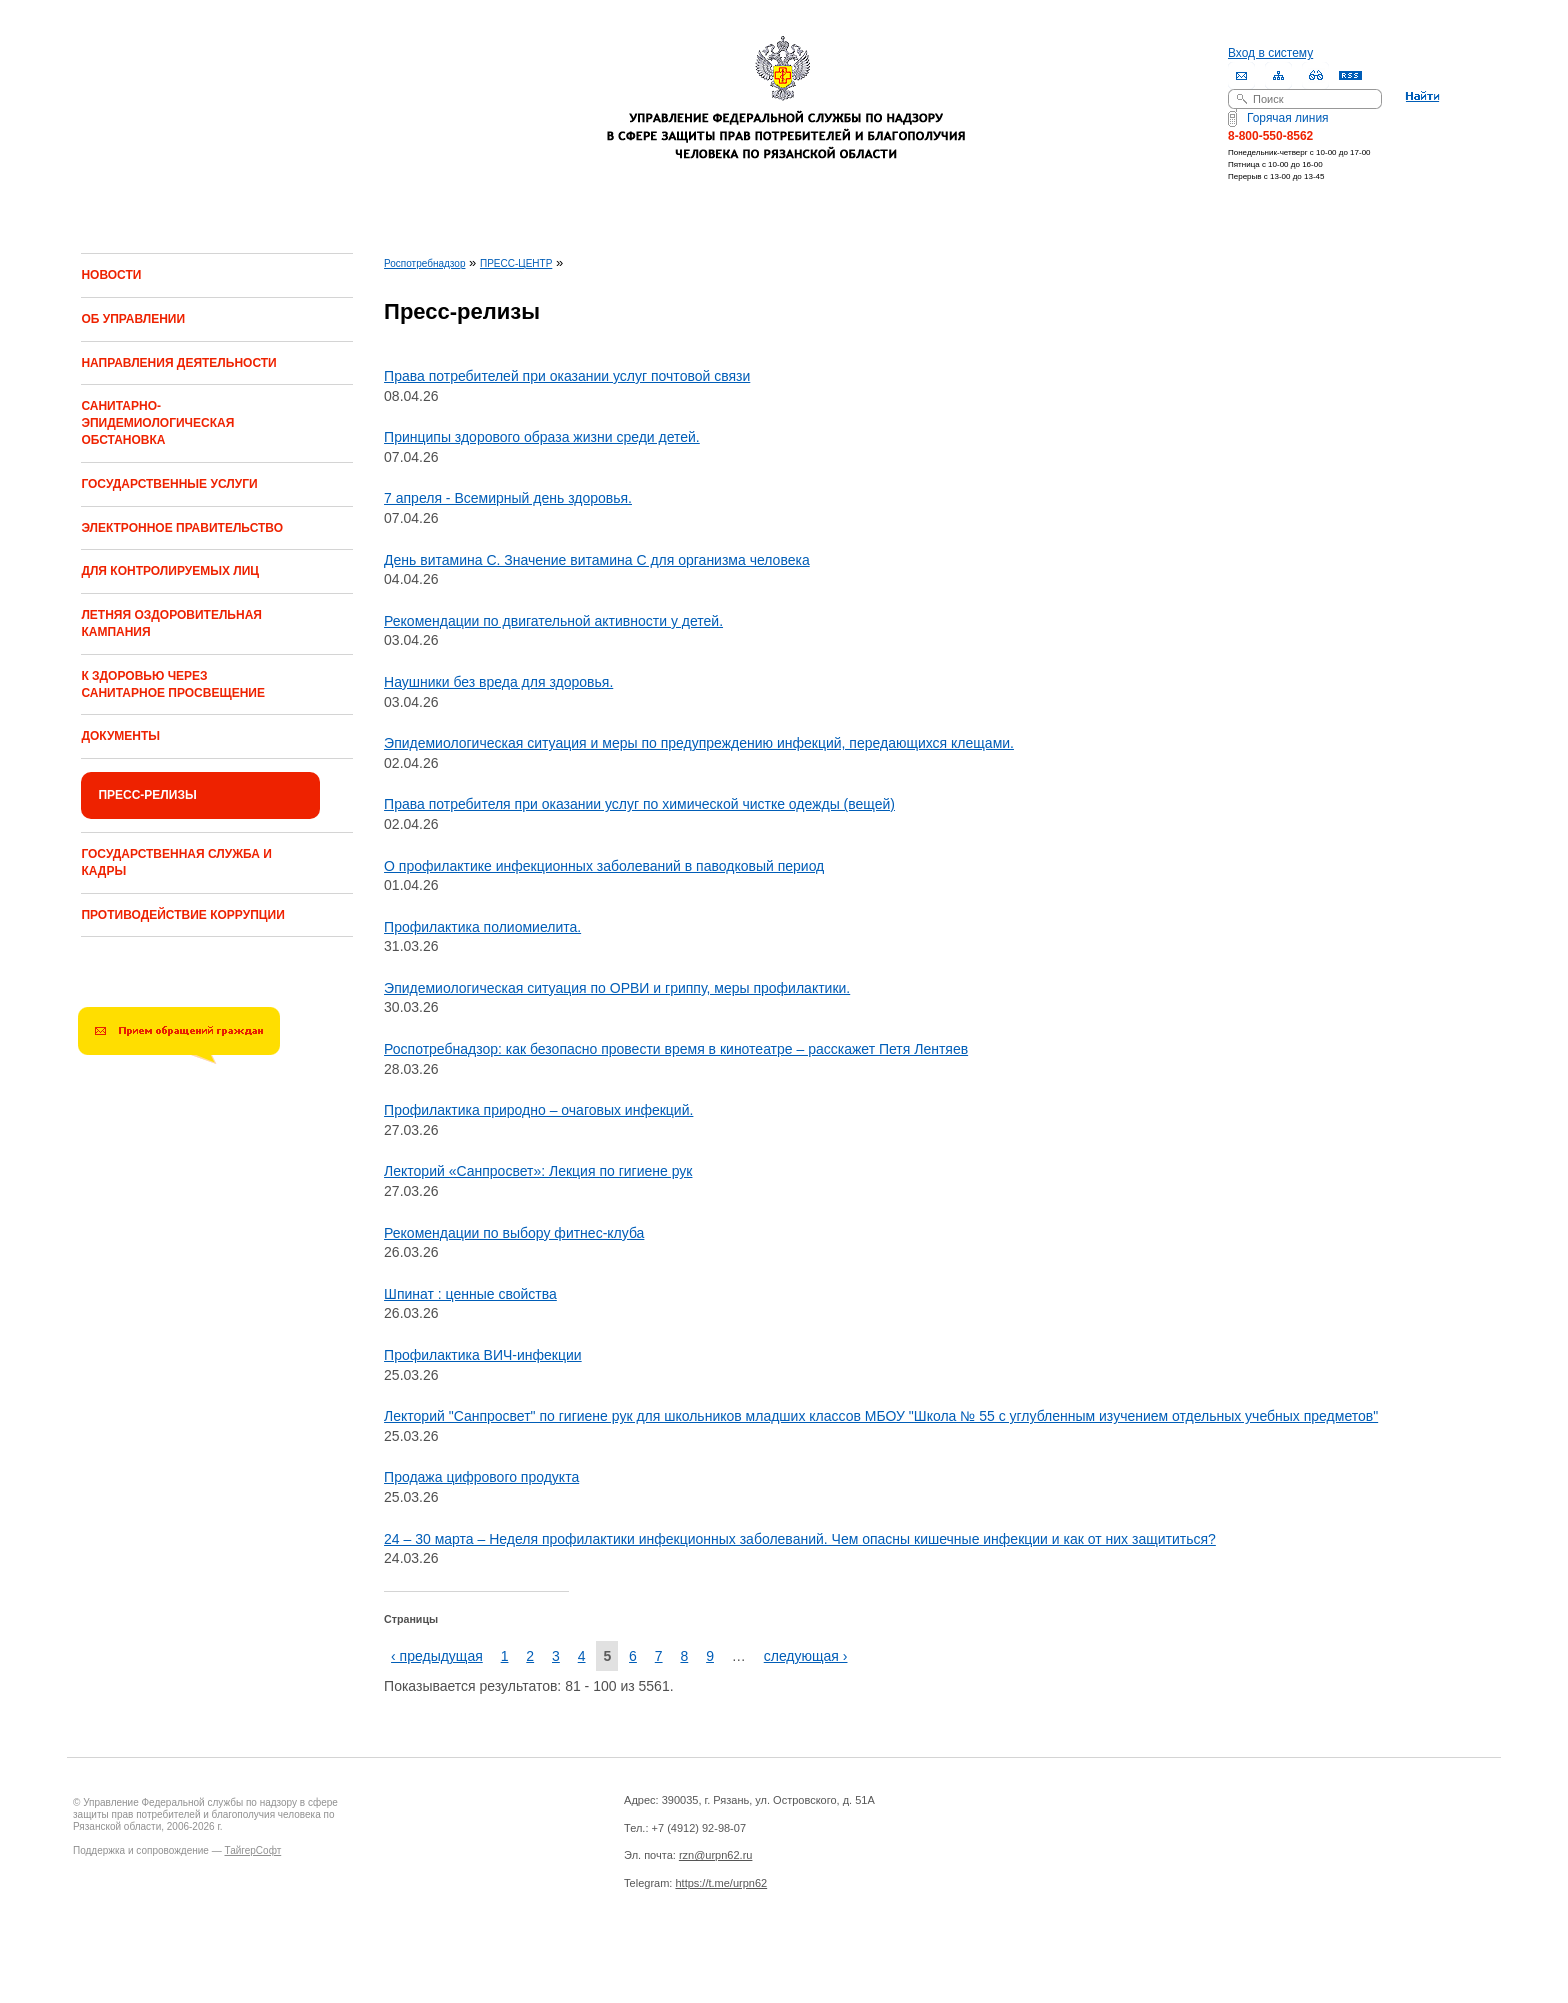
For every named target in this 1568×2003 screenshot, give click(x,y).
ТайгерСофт (252, 1850)
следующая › (806, 1656)
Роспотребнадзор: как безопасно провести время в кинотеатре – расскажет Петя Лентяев (676, 1049)
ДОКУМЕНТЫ (120, 736)
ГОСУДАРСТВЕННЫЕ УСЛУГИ (169, 484)
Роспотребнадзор (424, 263)
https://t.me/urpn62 (721, 1883)
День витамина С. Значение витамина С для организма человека (597, 560)
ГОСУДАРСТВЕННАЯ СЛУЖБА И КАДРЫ (176, 862)
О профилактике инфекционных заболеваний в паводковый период (604, 866)
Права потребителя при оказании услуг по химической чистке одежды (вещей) (639, 804)
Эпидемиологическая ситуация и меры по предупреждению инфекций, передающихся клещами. (699, 743)
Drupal (402, 1964)
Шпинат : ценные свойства (470, 1294)
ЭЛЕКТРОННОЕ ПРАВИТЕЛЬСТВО (182, 528)
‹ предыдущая (437, 1656)
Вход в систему (1270, 53)
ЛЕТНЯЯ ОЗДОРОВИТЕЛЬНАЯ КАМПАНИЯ (171, 623)
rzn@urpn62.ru (716, 1855)
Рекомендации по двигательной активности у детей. (553, 621)
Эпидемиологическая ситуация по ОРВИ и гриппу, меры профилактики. (617, 988)
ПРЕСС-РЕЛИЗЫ (147, 795)
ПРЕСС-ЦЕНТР (516, 263)
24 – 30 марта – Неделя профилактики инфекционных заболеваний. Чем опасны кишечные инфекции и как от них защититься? (800, 1539)
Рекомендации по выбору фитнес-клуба (514, 1233)
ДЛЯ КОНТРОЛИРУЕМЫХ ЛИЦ (170, 571)
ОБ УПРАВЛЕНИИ (133, 319)
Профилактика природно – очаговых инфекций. (538, 1110)
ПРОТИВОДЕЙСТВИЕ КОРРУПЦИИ (182, 915)
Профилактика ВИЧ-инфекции (483, 1355)
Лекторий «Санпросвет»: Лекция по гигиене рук (538, 1171)
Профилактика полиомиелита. (482, 927)
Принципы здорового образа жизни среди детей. (542, 437)
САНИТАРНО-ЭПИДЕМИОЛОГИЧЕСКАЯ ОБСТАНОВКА (157, 423)
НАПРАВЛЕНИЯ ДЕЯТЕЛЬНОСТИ (178, 363)
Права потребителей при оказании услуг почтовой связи (567, 376)
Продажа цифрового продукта (481, 1477)
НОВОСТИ (111, 275)
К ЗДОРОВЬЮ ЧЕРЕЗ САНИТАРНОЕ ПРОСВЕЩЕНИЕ (173, 684)
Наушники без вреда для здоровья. (498, 682)
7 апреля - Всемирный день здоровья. (508, 498)
